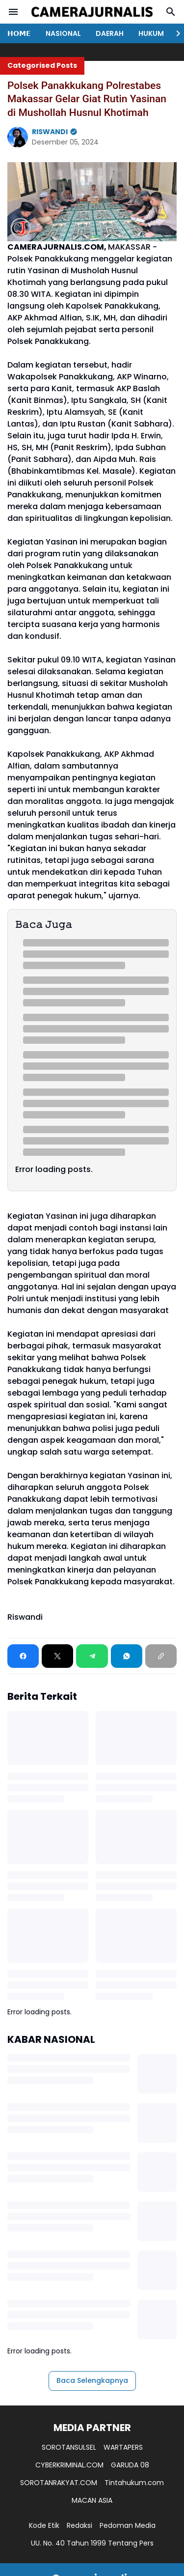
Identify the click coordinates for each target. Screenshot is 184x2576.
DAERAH (110, 33)
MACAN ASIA (92, 2500)
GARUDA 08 (130, 2465)
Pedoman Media (128, 2525)
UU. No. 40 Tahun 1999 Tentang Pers (92, 2543)
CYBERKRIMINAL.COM (69, 2465)
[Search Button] (171, 12)
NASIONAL (63, 33)
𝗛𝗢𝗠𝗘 (19, 33)
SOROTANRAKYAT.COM (58, 2483)
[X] (57, 1656)
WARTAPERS (123, 2447)
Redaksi (79, 2525)
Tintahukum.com (134, 2483)
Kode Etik (44, 2525)
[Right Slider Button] (174, 33)
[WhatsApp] (126, 1656)
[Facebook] (23, 1656)
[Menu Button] (13, 12)
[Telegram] (91, 1656)
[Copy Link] (161, 1656)
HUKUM (151, 33)
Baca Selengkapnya (92, 2380)
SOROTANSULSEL (69, 2447)
